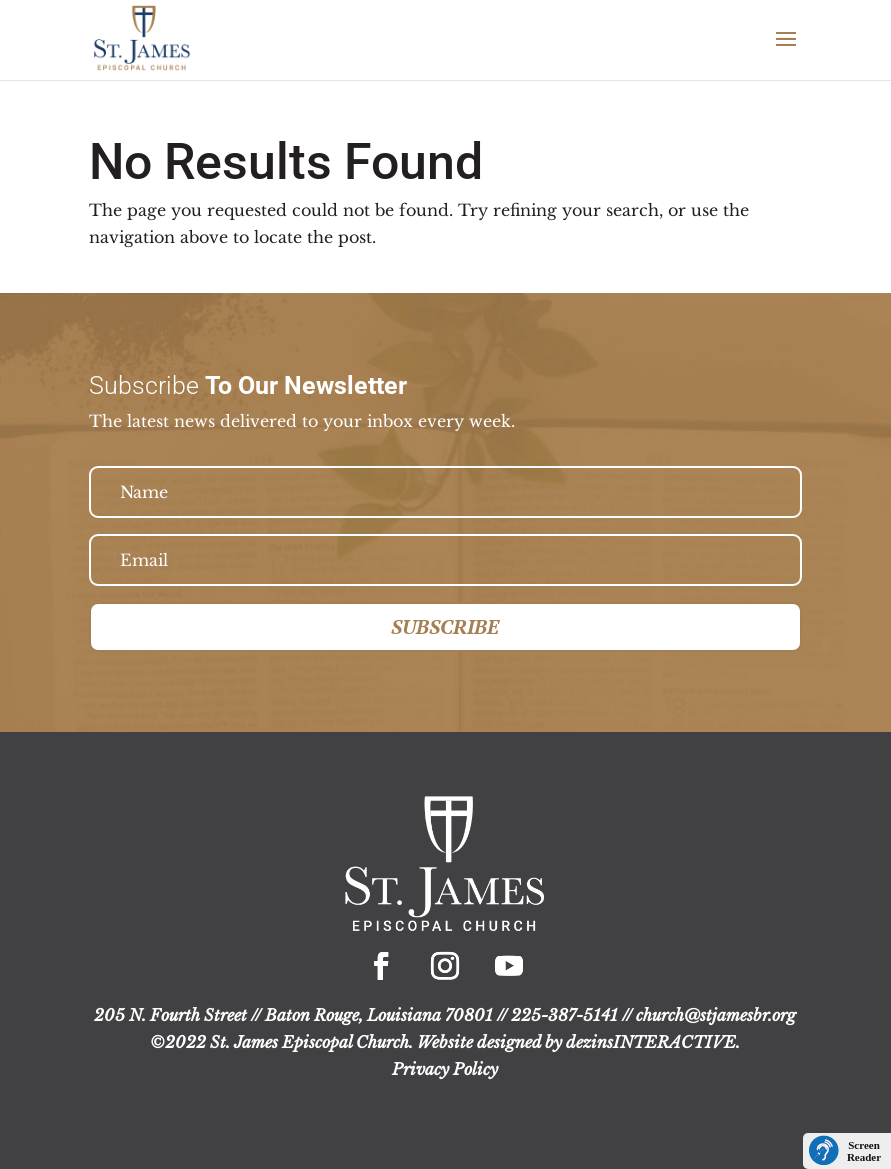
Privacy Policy (445, 1069)
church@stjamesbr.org (716, 1015)
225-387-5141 (564, 1015)
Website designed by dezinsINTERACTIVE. (578, 1042)
